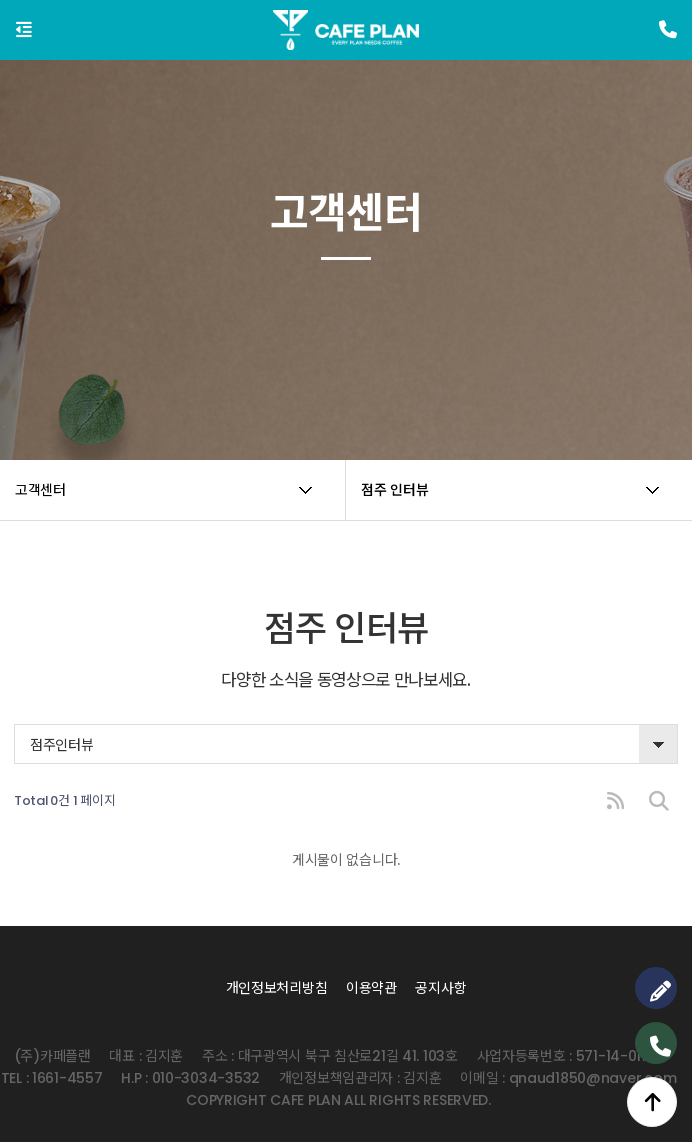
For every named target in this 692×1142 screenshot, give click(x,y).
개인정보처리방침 (277, 988)
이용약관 (371, 988)
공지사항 (440, 988)
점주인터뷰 (62, 745)
